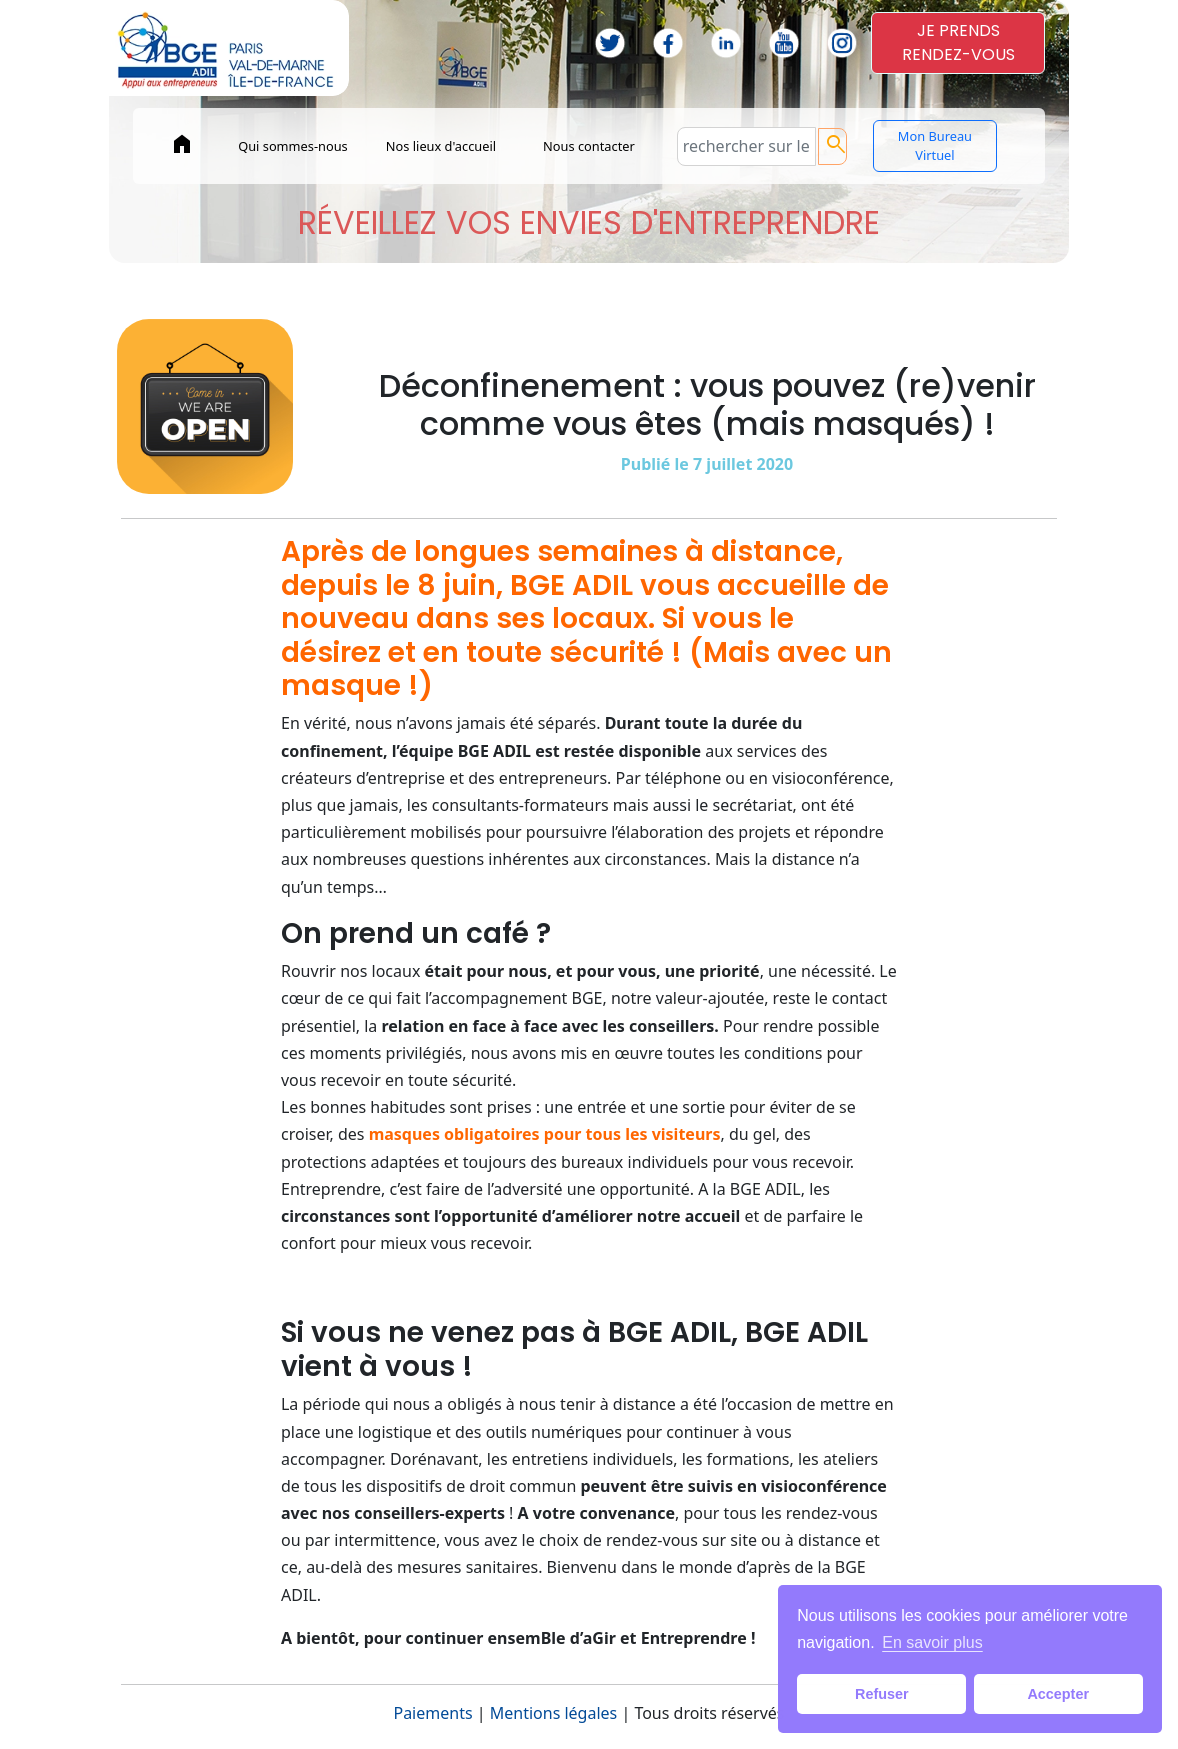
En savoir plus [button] (932, 1642)
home (182, 144)
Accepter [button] (1058, 1694)
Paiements (432, 1713)
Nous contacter (589, 146)
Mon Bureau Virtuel (935, 145)
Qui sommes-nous (293, 146)
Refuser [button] (882, 1694)
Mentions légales (554, 1713)
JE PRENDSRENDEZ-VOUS (958, 42)
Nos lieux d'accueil (441, 146)
